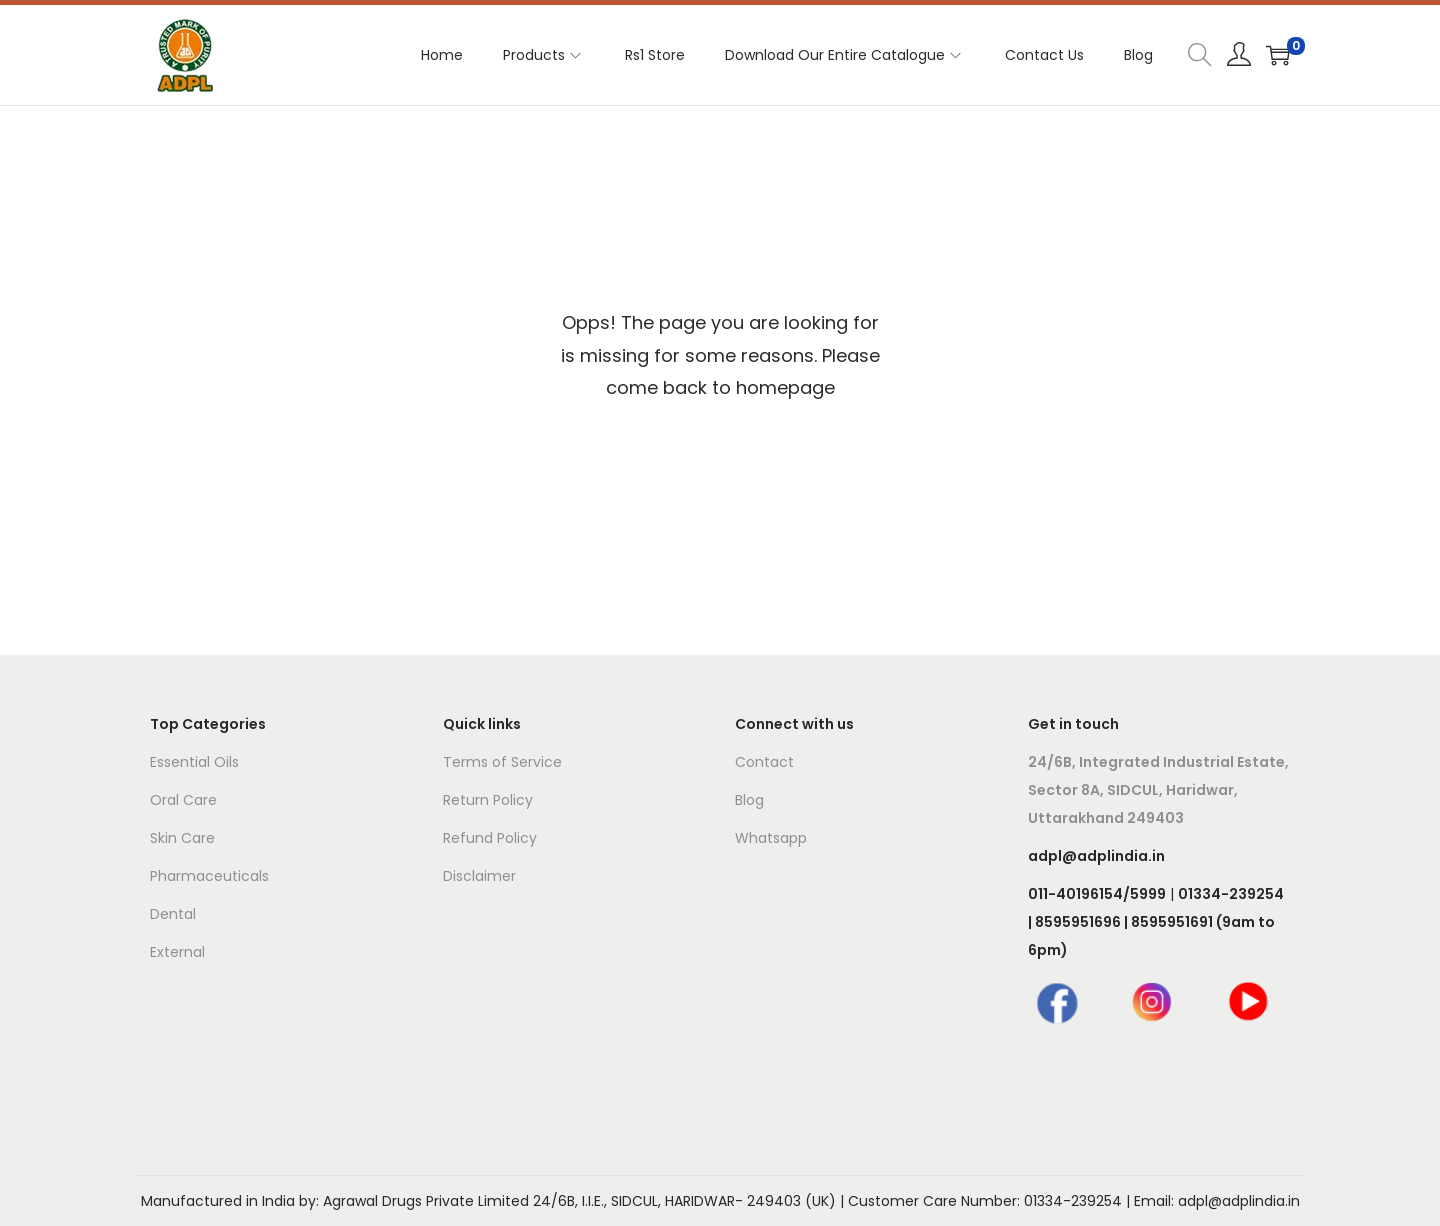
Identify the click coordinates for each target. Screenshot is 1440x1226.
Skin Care (182, 838)
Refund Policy (490, 838)
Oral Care (183, 800)
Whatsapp (771, 838)
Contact (764, 762)
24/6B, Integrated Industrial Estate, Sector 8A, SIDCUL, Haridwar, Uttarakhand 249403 (1158, 790)
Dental (173, 914)
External (177, 952)
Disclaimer (479, 876)
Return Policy (488, 800)
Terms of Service (502, 762)
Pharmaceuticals (209, 876)
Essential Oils (194, 762)
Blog (749, 800)
